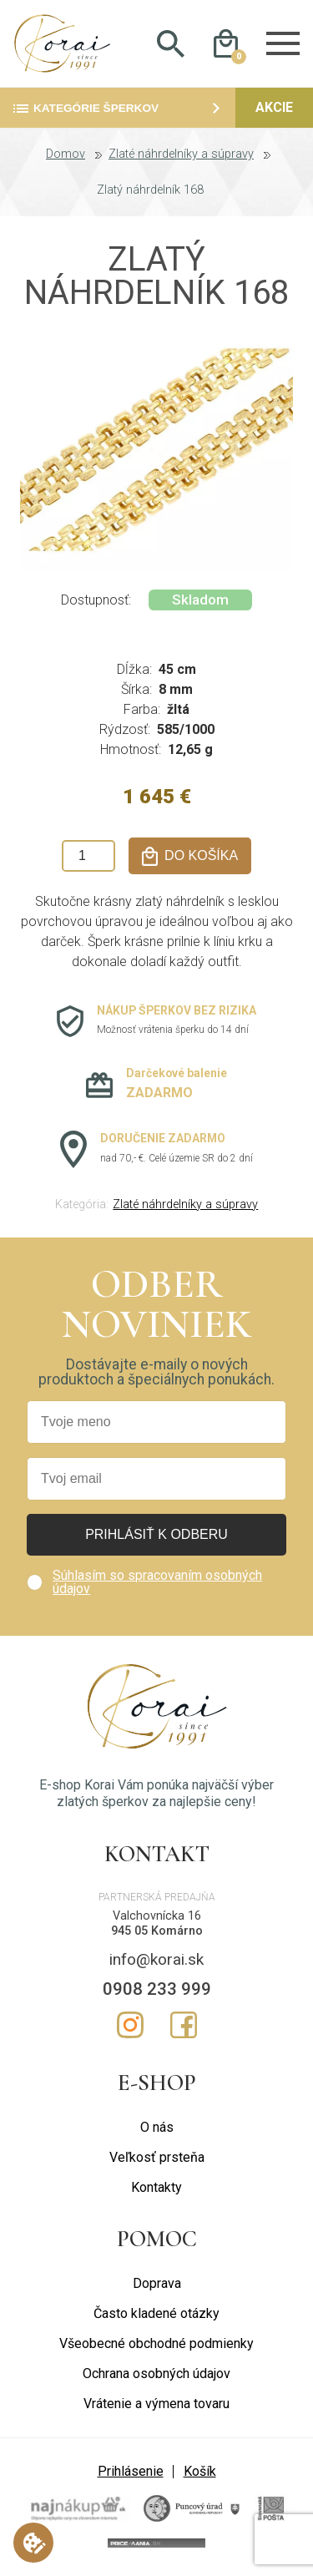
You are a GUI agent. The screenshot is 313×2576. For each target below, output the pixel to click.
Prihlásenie (131, 2473)
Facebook (183, 2025)
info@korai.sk (156, 1960)
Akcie (274, 109)
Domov (65, 156)
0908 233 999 (157, 1990)
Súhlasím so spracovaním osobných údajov (157, 1583)
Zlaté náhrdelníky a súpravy (181, 156)
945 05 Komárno (157, 1933)
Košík (200, 2473)
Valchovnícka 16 (157, 1917)
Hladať (171, 44)
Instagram (130, 2025)
